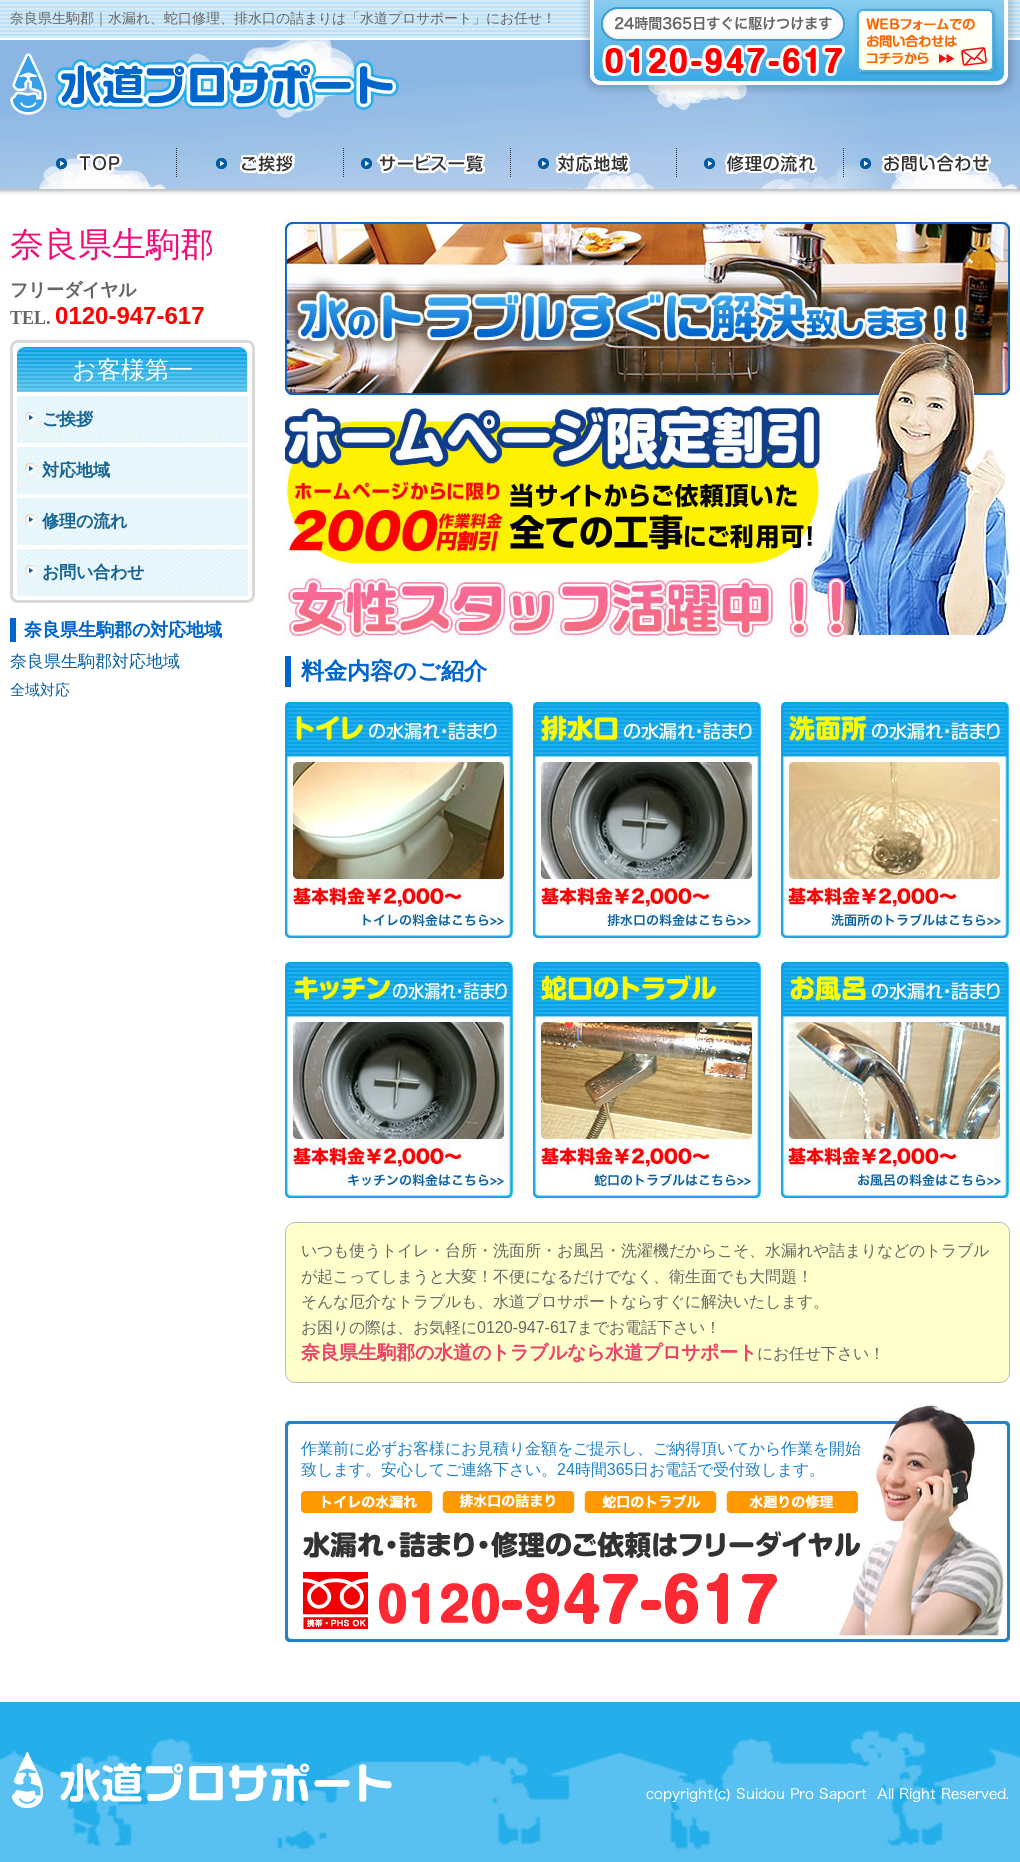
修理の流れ (84, 521)
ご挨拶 (67, 419)
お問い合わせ (93, 572)
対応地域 (76, 470)
